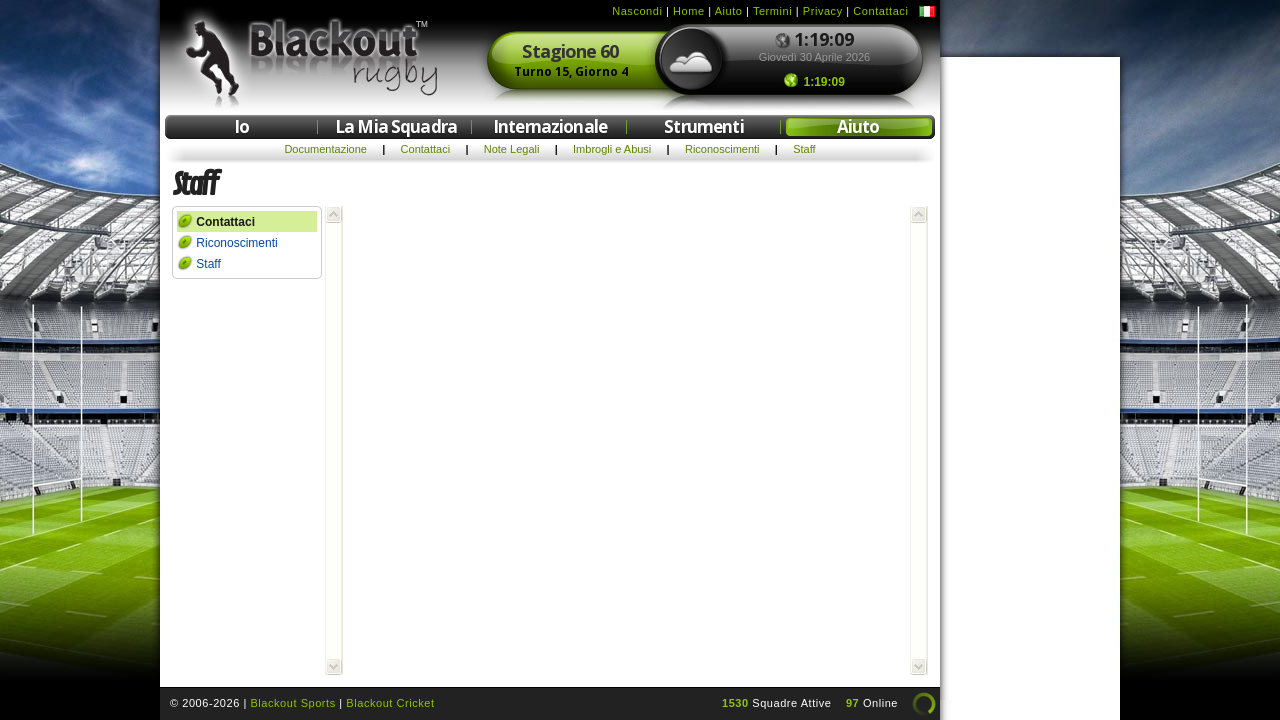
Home (689, 11)
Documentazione (325, 149)
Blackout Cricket (390, 703)
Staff (804, 149)
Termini (772, 11)
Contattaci (880, 11)
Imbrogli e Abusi (612, 149)
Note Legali (512, 149)
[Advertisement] (1030, 368)
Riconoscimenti (722, 149)
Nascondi (637, 11)
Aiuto (729, 11)
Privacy (823, 11)
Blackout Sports (292, 703)
